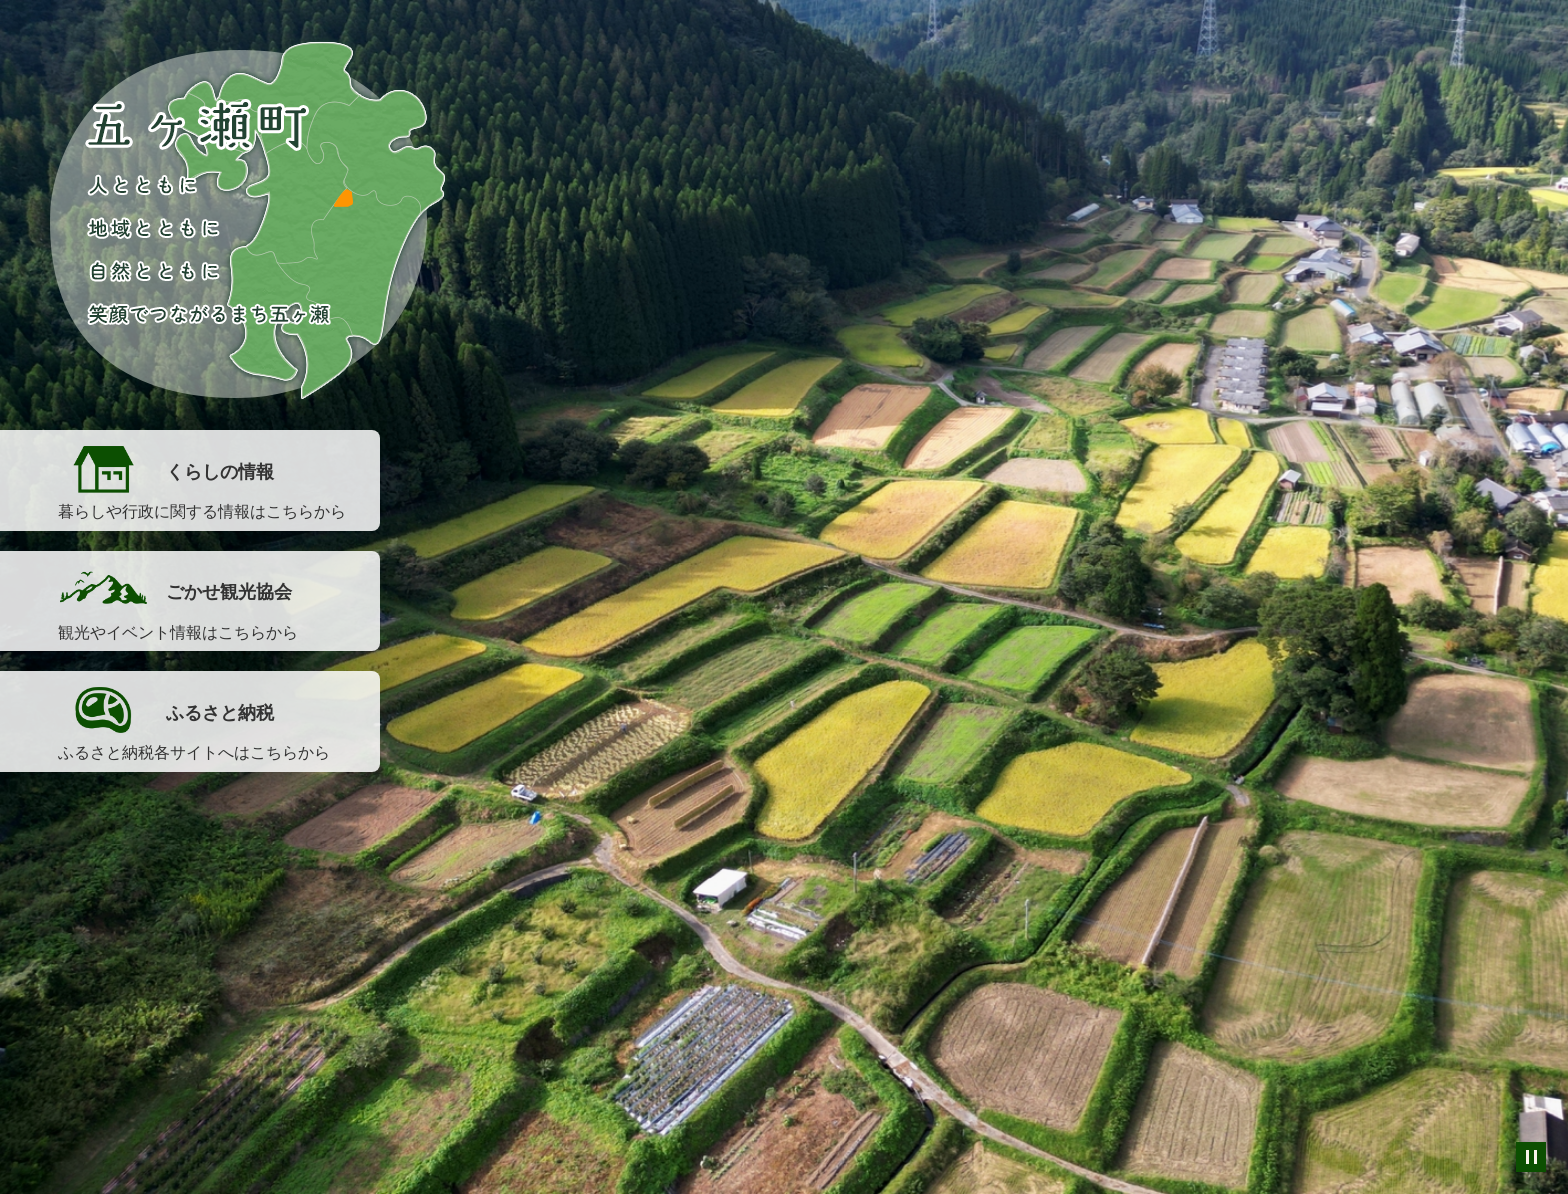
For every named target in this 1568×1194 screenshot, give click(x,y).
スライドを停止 (1531, 1157)
